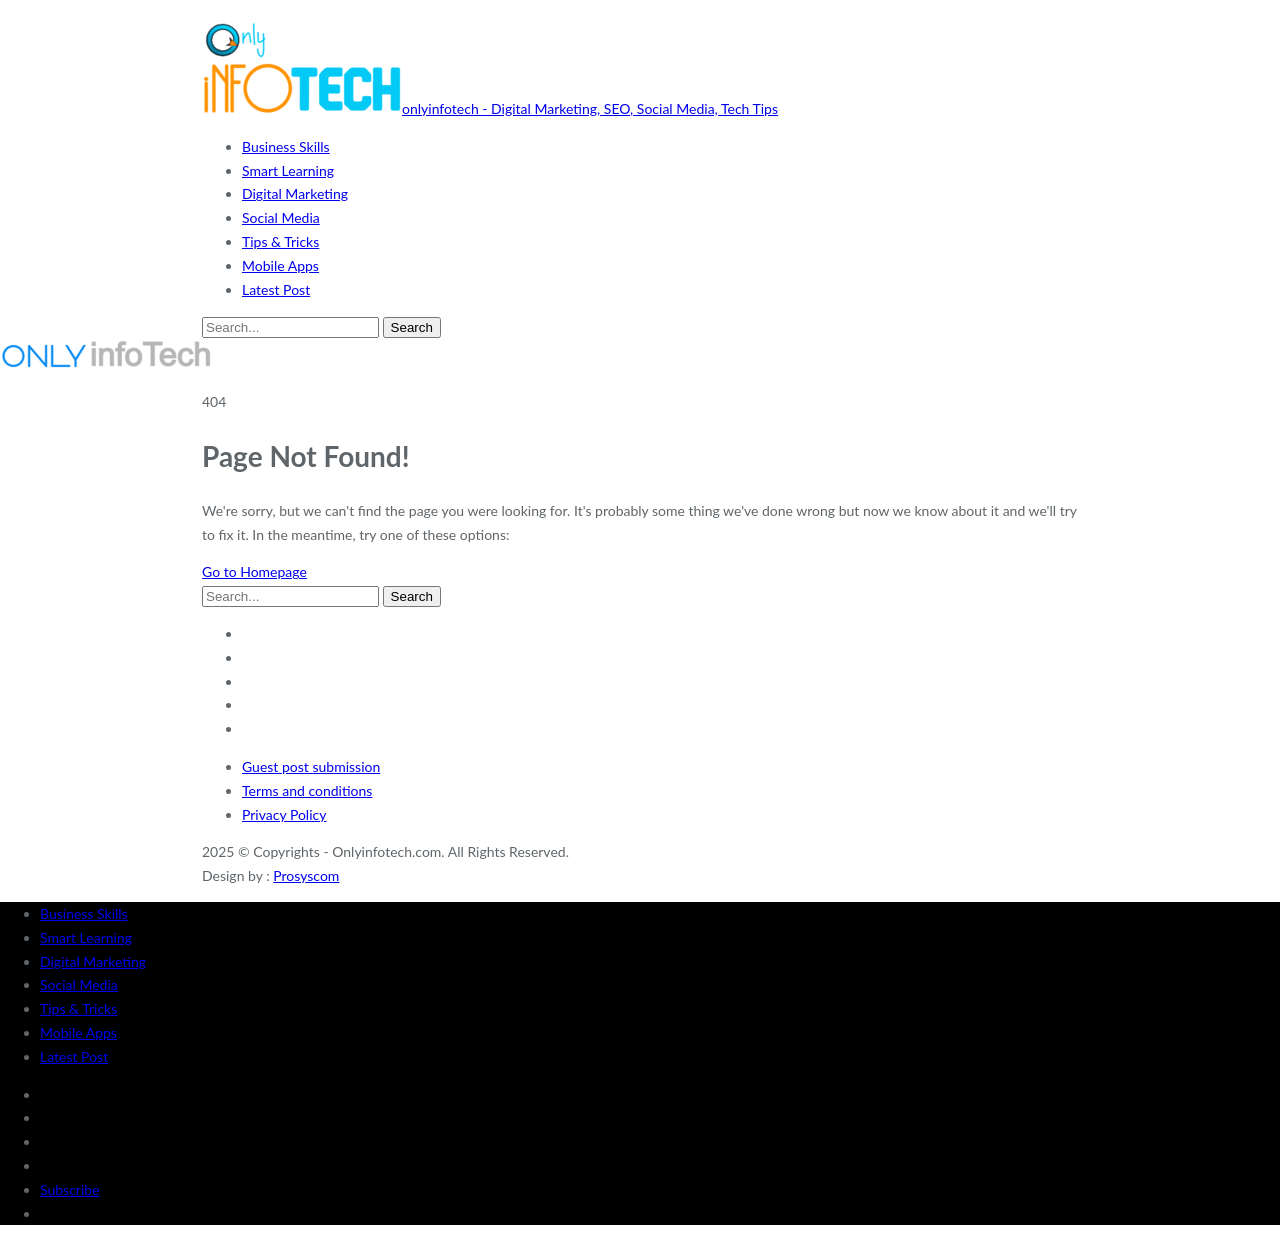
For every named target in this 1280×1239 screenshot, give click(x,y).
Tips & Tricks (280, 241)
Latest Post (276, 289)
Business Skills (286, 146)
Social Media (281, 217)
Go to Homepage (254, 571)
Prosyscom (306, 875)
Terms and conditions (307, 790)
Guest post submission (311, 766)
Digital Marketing (295, 193)
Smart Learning (288, 170)
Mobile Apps (280, 265)
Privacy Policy (284, 814)
